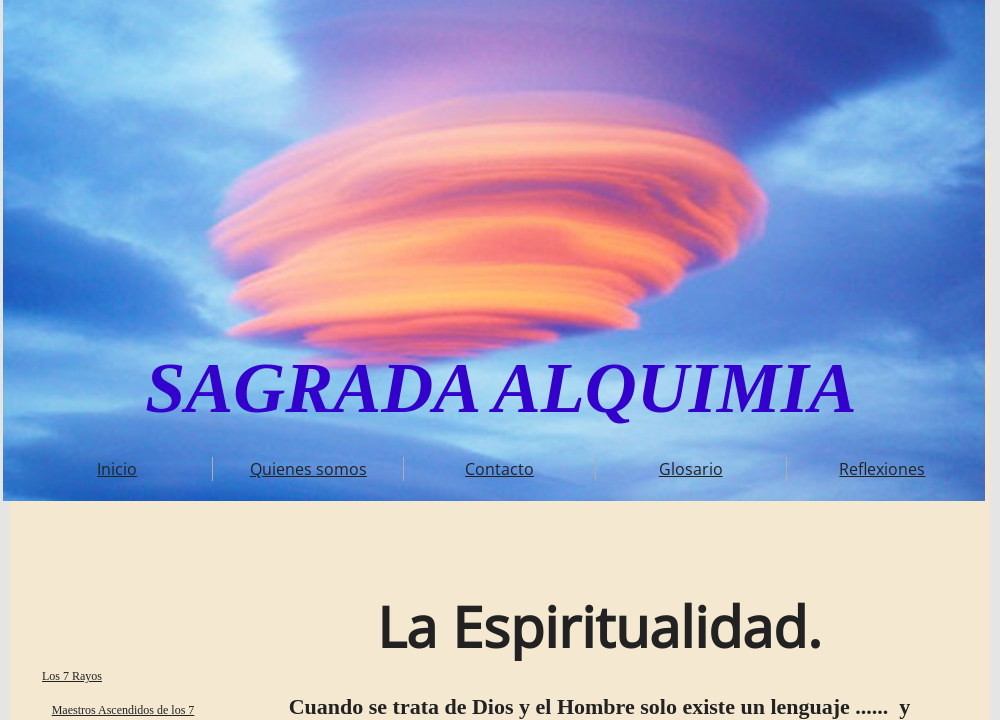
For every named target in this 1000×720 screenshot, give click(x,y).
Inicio (117, 469)
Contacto (499, 469)
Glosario (691, 469)
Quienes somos (308, 469)
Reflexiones (882, 469)
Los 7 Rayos (72, 676)
